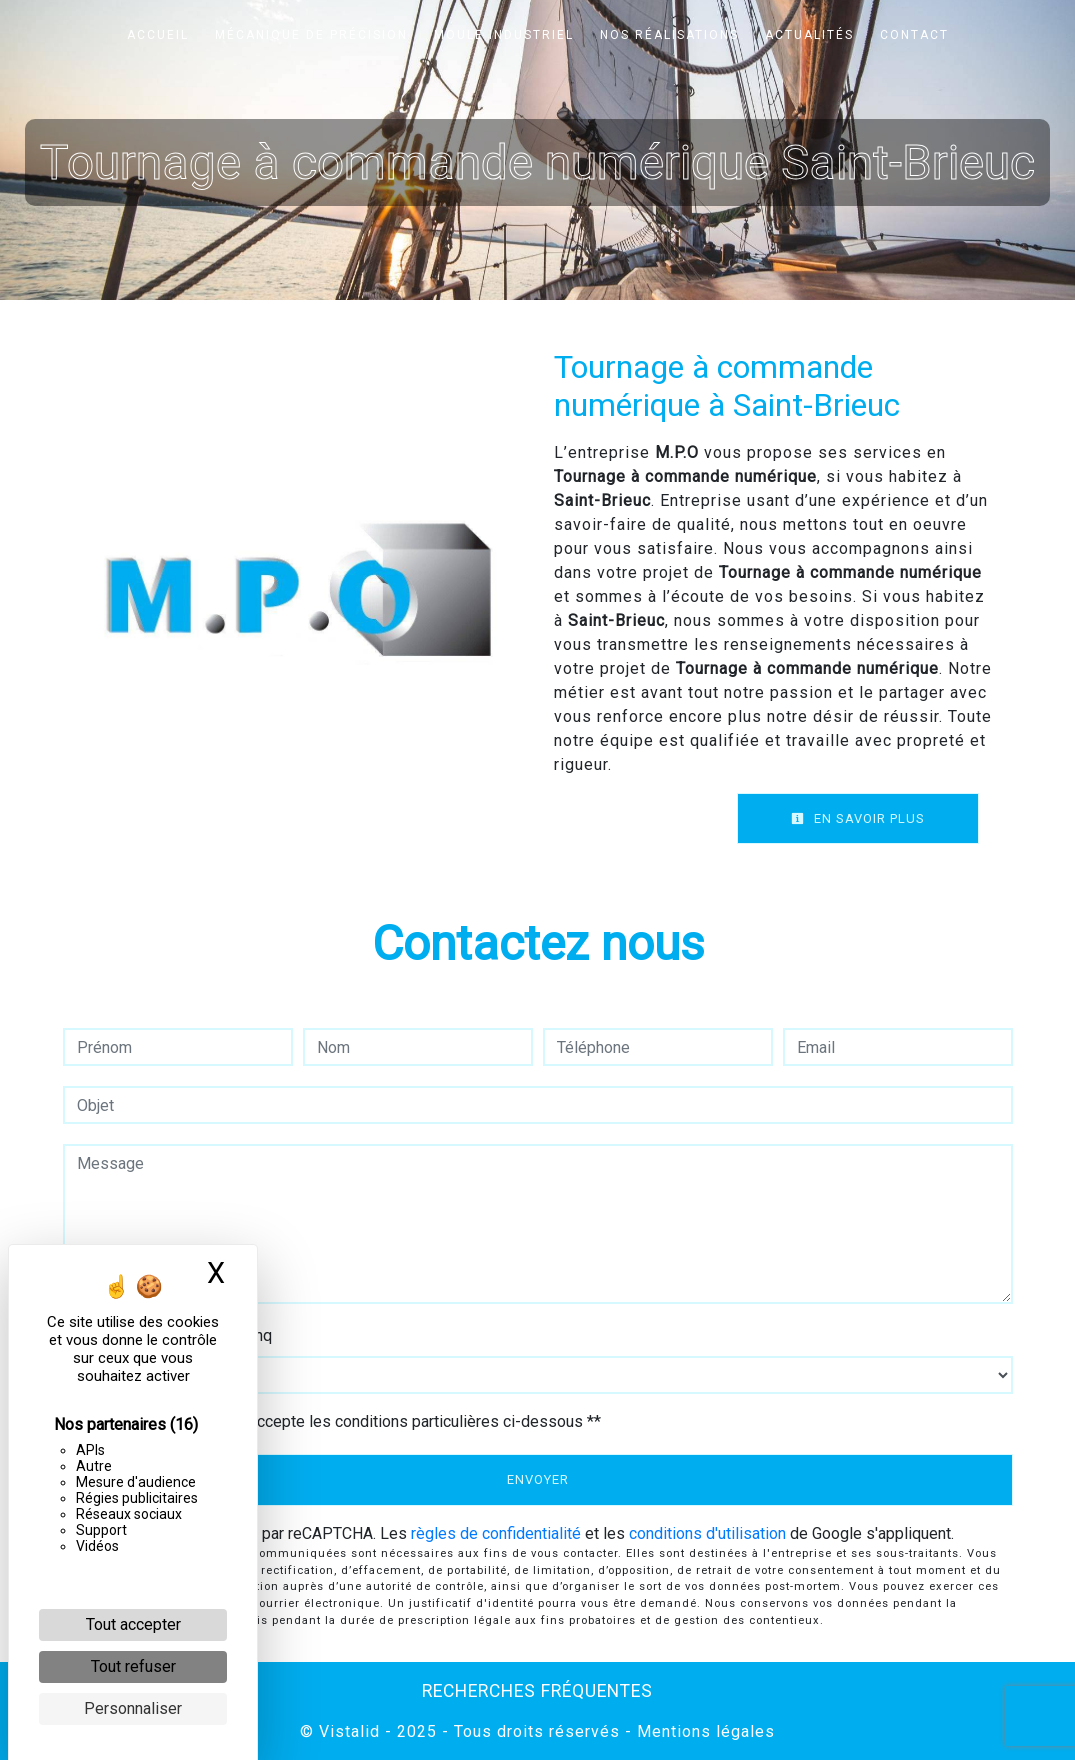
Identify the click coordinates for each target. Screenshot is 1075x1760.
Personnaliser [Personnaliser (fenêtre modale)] (133, 1708)
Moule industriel (504, 35)
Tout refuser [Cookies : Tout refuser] (133, 1666)
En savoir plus (858, 818)
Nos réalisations (669, 35)
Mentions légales (703, 1731)
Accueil (158, 35)
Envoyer (538, 1479)
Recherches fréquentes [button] (537, 1691)
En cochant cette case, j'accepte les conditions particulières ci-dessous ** (342, 1421)
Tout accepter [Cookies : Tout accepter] (133, 1624)
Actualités (809, 35)
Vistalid (349, 1731)
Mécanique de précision (311, 35)
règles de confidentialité (496, 1533)
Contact (914, 35)
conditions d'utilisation (707, 1533)
